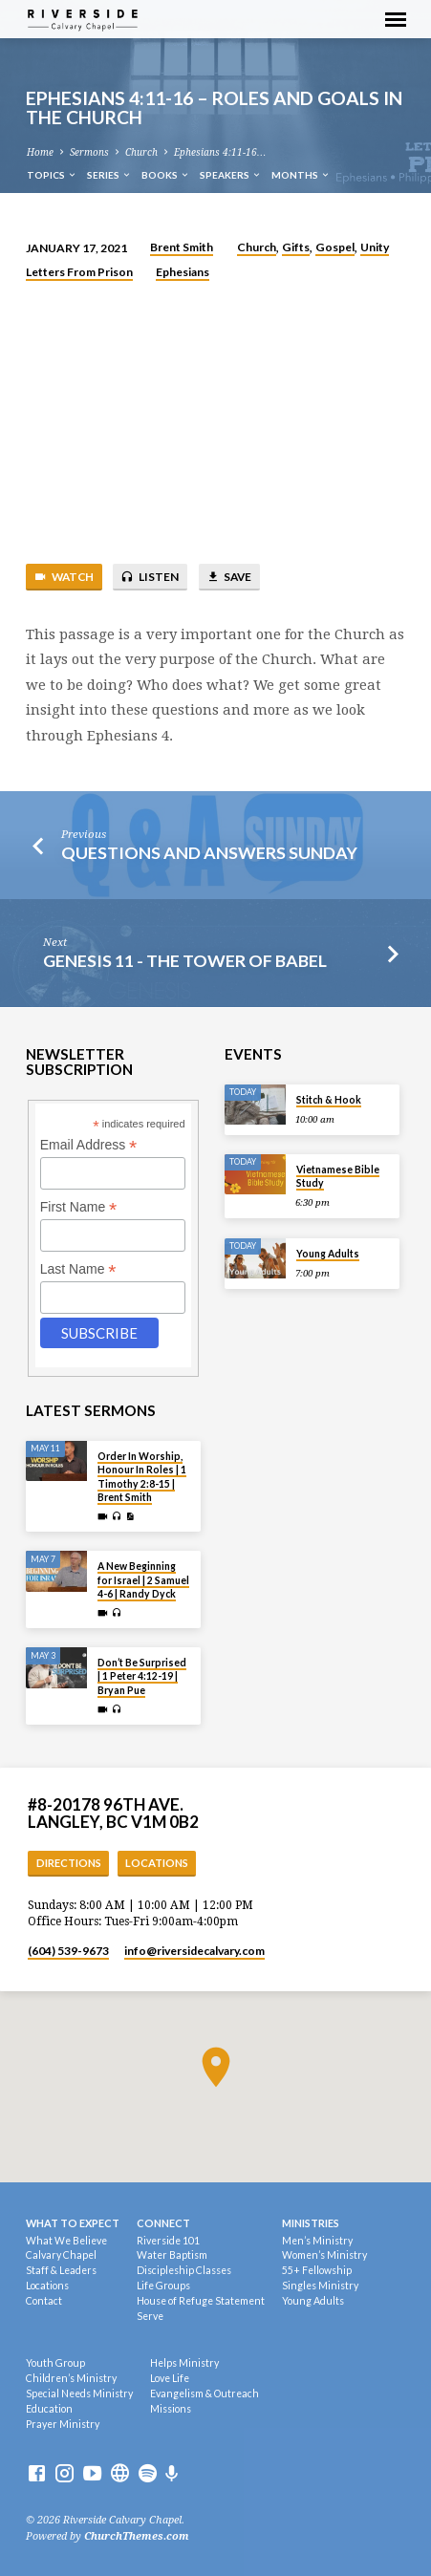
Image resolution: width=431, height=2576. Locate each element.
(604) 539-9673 (68, 1950)
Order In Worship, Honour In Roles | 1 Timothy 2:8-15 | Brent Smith (141, 1476)
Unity (374, 247)
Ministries (310, 2223)
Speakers (231, 175)
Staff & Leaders (61, 2270)
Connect (163, 2223)
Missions (170, 2409)
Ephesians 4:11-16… (220, 152)
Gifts (296, 247)
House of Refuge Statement (201, 2301)
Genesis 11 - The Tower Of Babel (185, 960)
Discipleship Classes (184, 2270)
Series (109, 175)
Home (40, 152)
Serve (150, 2316)
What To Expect (72, 2223)
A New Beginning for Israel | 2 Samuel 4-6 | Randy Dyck (143, 1579)
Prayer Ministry (62, 2424)
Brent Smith (181, 247)
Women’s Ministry (324, 2255)
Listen (149, 577)
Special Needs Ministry (79, 2393)
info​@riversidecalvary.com (194, 1950)
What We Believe (66, 2240)
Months (301, 175)
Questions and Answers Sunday (209, 852)
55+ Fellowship (317, 2270)
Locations (156, 1863)
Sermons (89, 152)
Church (141, 152)
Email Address (89, 1145)
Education (49, 2409)
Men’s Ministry (317, 2240)
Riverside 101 (168, 2240)
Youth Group (55, 2363)
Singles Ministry (320, 2285)
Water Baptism (172, 2255)
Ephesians (182, 272)
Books (165, 175)
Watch (63, 577)
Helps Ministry (184, 2363)
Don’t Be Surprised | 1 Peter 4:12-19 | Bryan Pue (141, 1676)
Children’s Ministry (71, 2378)
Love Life (169, 2378)
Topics (52, 175)
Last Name (78, 1269)
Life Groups (163, 2285)
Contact (44, 2301)
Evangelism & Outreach (204, 2393)
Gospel (335, 247)
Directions (68, 1863)
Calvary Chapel (61, 2255)
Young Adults (327, 1253)
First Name (79, 1207)
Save (228, 577)
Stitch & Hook (328, 1100)
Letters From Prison (79, 272)
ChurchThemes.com (136, 2536)
